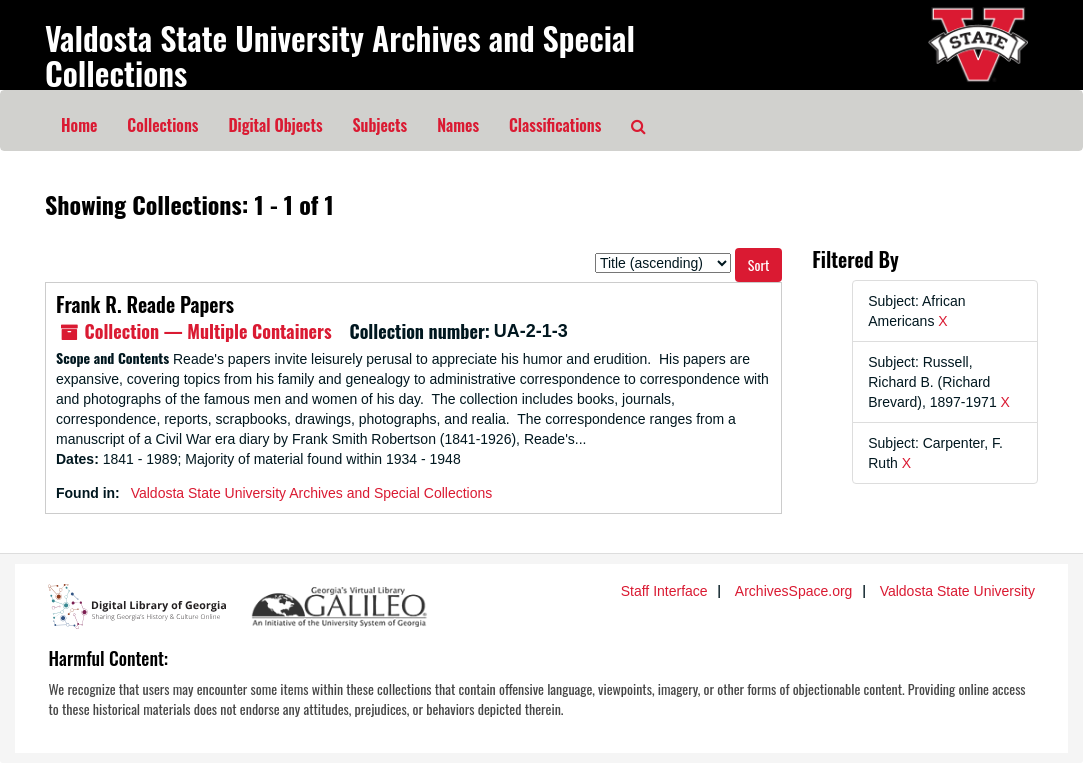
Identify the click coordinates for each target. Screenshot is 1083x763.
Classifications (555, 125)
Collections (162, 125)
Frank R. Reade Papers (145, 304)
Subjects (380, 125)
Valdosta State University (957, 591)
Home (79, 125)
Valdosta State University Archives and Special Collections (340, 55)
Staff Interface (664, 591)
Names (458, 125)
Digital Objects (275, 125)
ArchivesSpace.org (794, 591)
